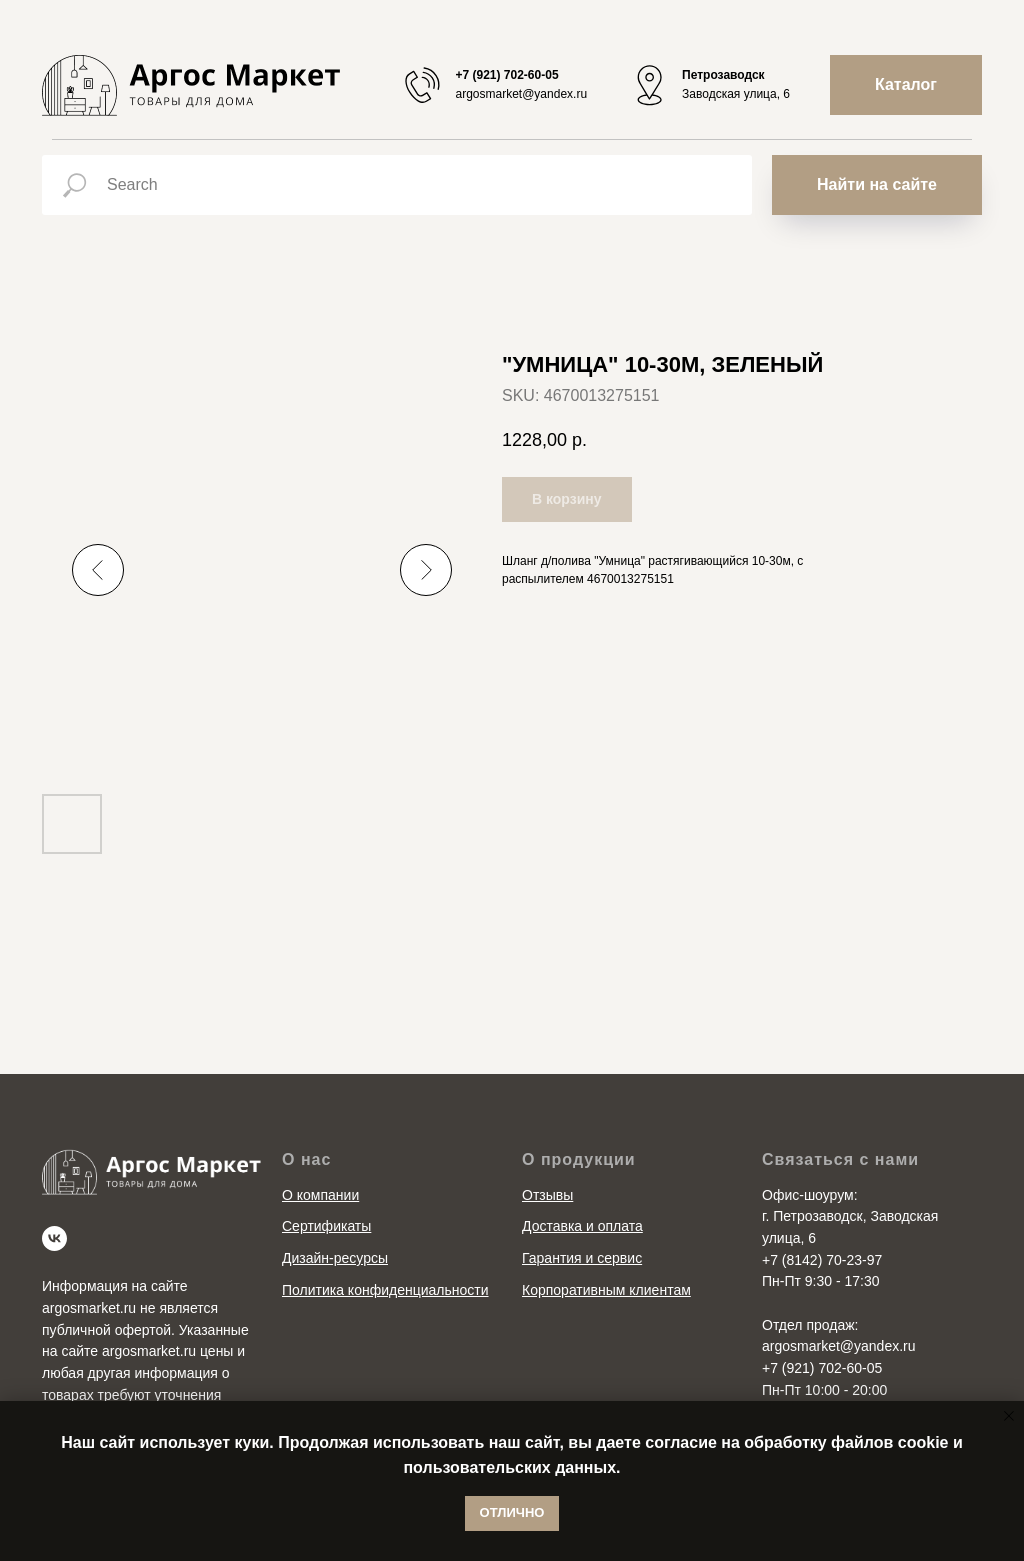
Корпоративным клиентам (606, 1290)
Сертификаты (326, 1226)
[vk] (54, 1238)
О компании (320, 1195)
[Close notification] (1009, 1416)
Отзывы (547, 1195)
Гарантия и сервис (582, 1258)
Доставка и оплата (582, 1226)
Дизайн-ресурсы (335, 1258)
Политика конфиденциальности (385, 1290)
